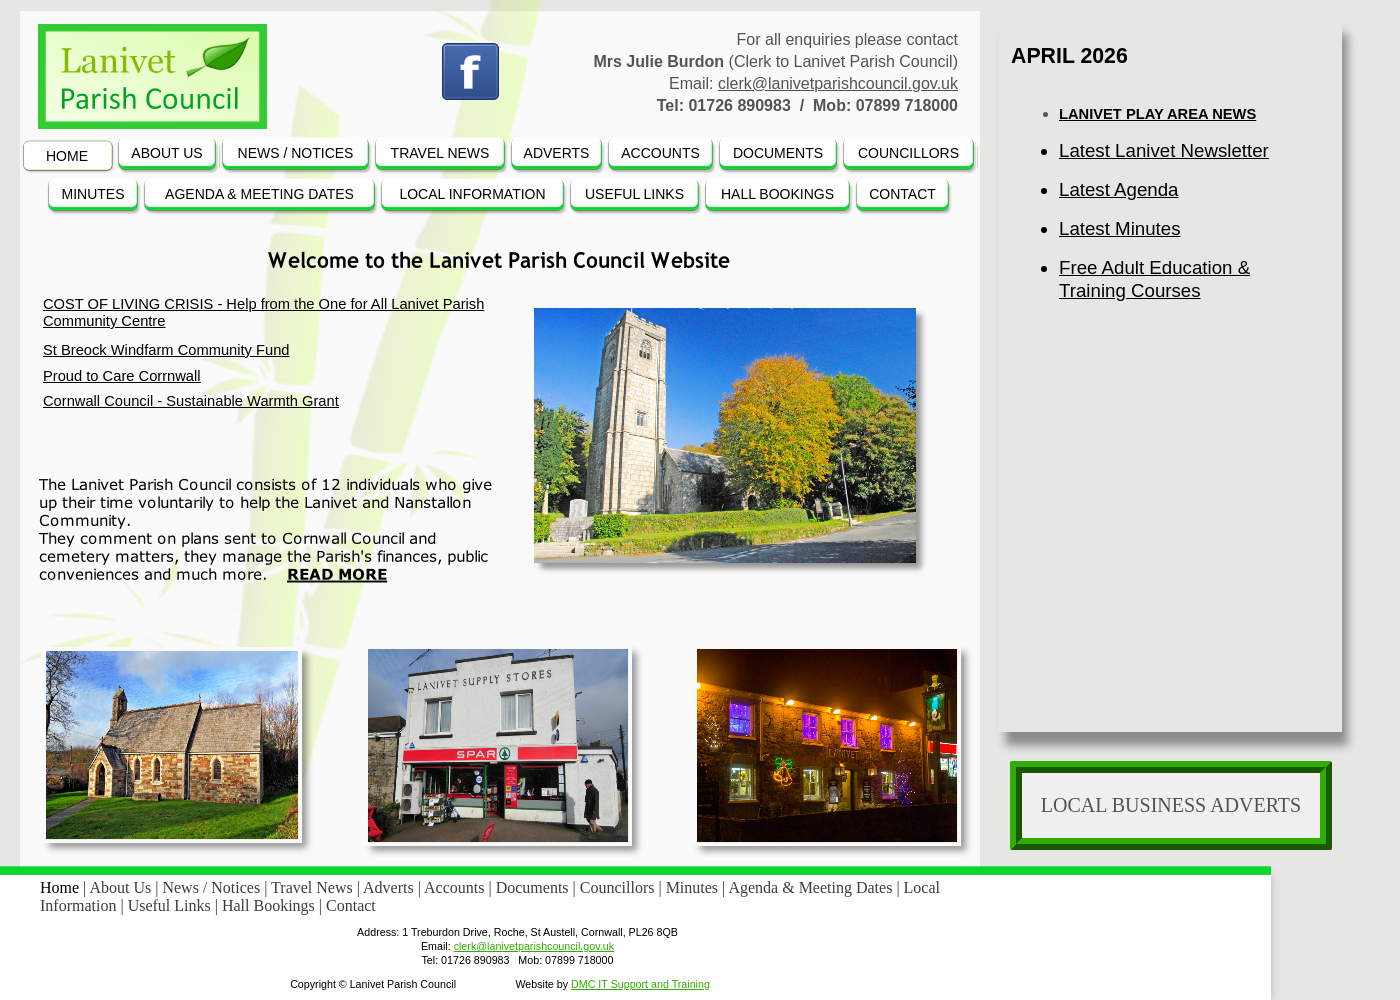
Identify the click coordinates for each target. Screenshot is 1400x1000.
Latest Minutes (1120, 228)
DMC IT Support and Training (640, 984)
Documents (534, 887)
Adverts (390, 887)
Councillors (619, 887)
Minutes (694, 887)
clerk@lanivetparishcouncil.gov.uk (838, 83)
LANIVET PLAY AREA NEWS (1157, 114)
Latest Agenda (1119, 189)
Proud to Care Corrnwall (122, 376)
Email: (436, 946)
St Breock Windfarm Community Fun (162, 350)
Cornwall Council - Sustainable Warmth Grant (191, 401)
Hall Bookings (270, 905)
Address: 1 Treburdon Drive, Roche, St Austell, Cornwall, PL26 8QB (517, 932)
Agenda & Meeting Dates (812, 887)
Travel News (314, 887)
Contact (351, 905)
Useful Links (171, 905)
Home (61, 887)
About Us (122, 887)
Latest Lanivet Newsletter (1164, 150)
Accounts (456, 887)
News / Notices (213, 887)
